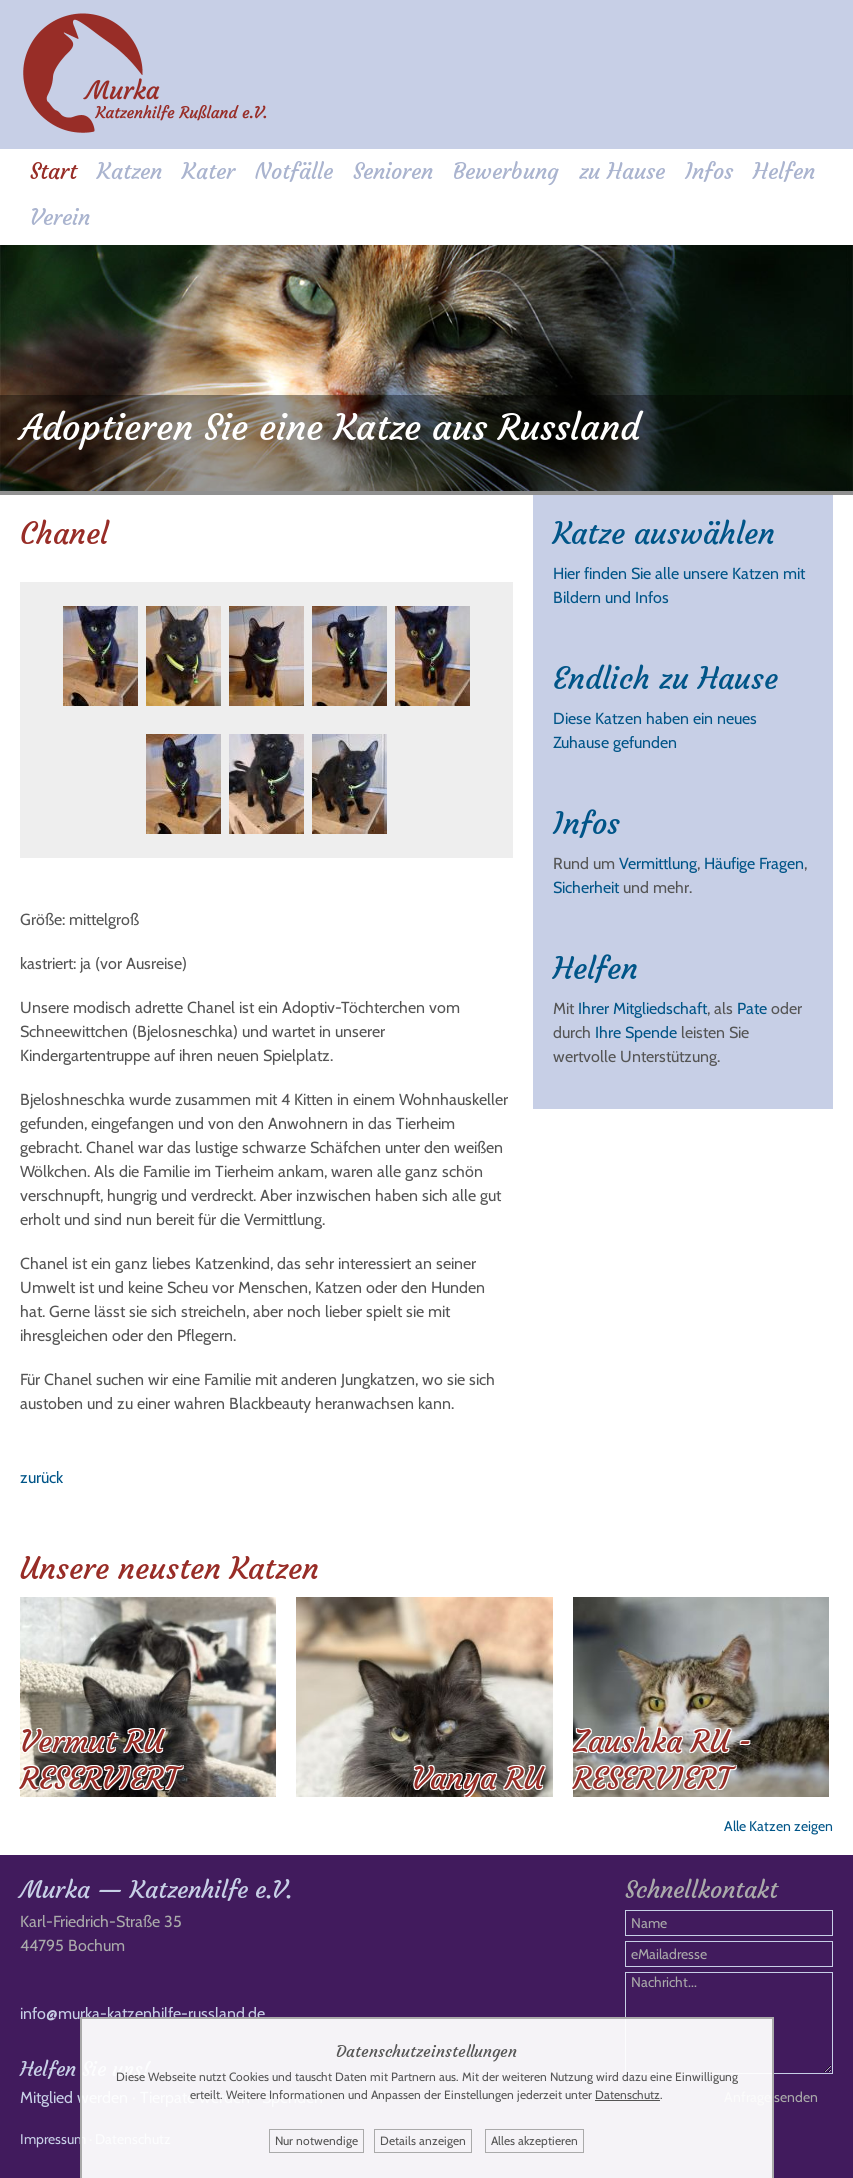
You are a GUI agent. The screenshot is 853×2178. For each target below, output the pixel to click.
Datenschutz (627, 2094)
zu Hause (622, 171)
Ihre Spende (636, 1032)
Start (53, 171)
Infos (709, 171)
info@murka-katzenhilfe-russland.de (142, 2013)
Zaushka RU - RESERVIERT (662, 1760)
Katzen (129, 171)
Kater (208, 171)
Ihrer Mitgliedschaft (642, 1008)
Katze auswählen (664, 533)
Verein (60, 217)
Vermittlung (658, 863)
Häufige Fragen (754, 863)
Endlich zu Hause (665, 678)
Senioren (393, 171)
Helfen (784, 171)
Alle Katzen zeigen (778, 1826)
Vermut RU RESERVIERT (99, 1760)
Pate (752, 1008)
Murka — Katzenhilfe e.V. (156, 1890)
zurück (41, 1477)
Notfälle (294, 171)
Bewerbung (506, 171)
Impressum (53, 2139)
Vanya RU (477, 1778)
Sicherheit (586, 887)
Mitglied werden (74, 2097)
